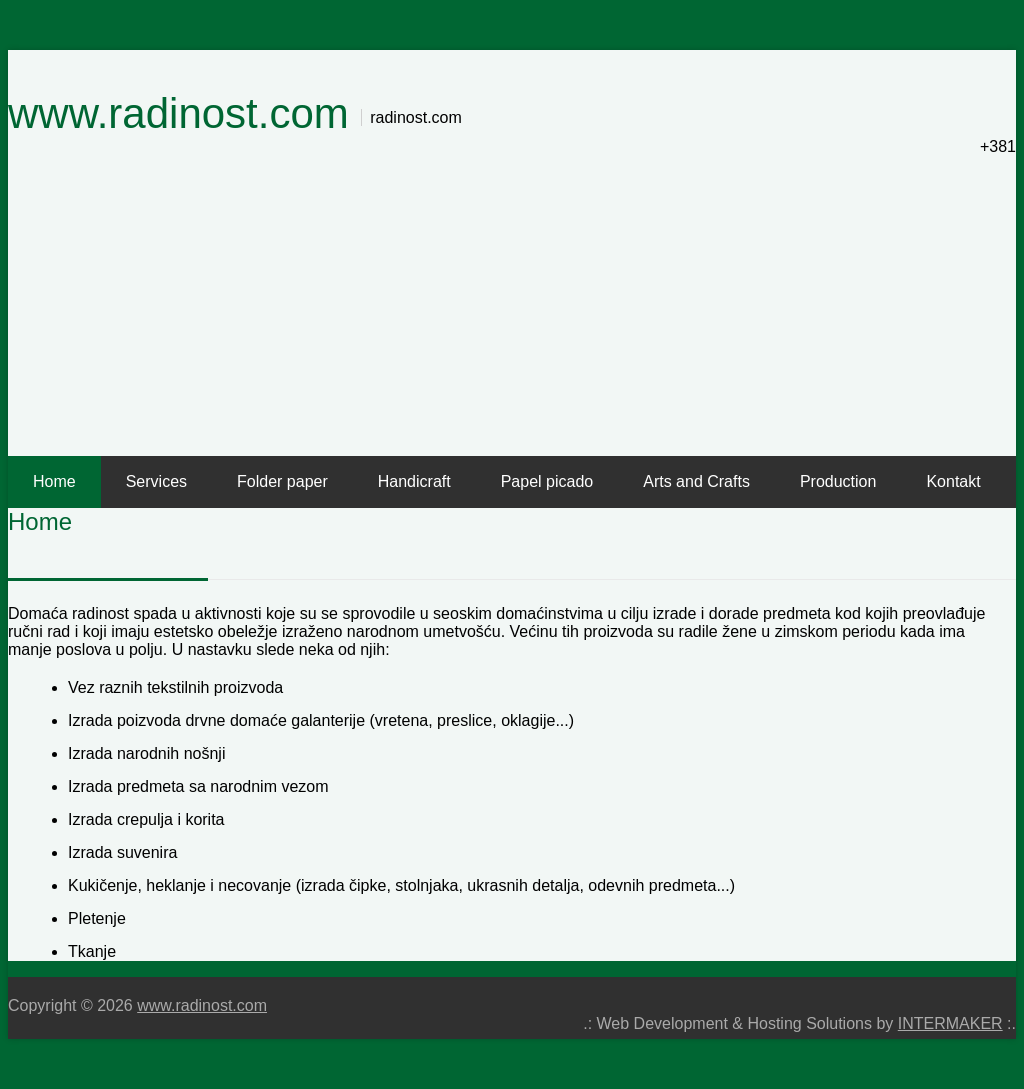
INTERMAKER (950, 1023)
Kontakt (953, 481)
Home (54, 481)
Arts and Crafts (696, 481)
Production (838, 481)
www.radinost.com (178, 113)
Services (156, 481)
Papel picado (547, 481)
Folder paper (282, 481)
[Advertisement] (512, 306)
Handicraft (414, 481)
